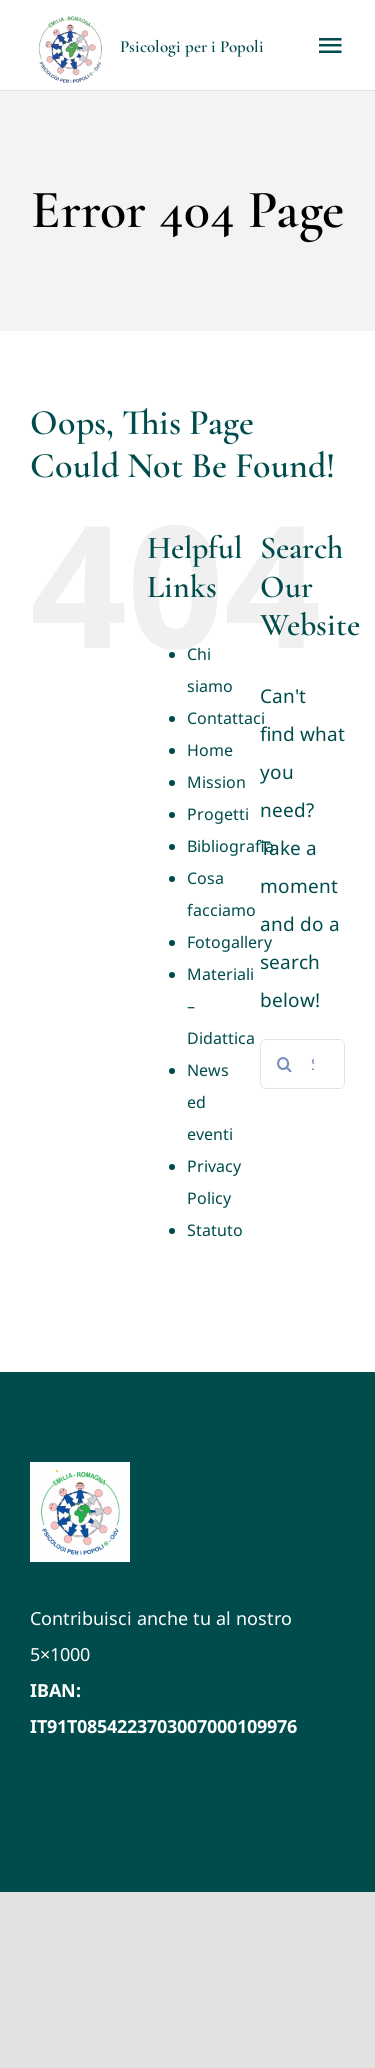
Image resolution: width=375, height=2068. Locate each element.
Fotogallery (229, 942)
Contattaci (226, 718)
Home (210, 750)
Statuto (215, 1230)
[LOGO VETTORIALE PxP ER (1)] (80, 1471)
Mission (216, 782)
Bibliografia (230, 846)
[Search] (285, 1064)
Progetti (218, 814)
